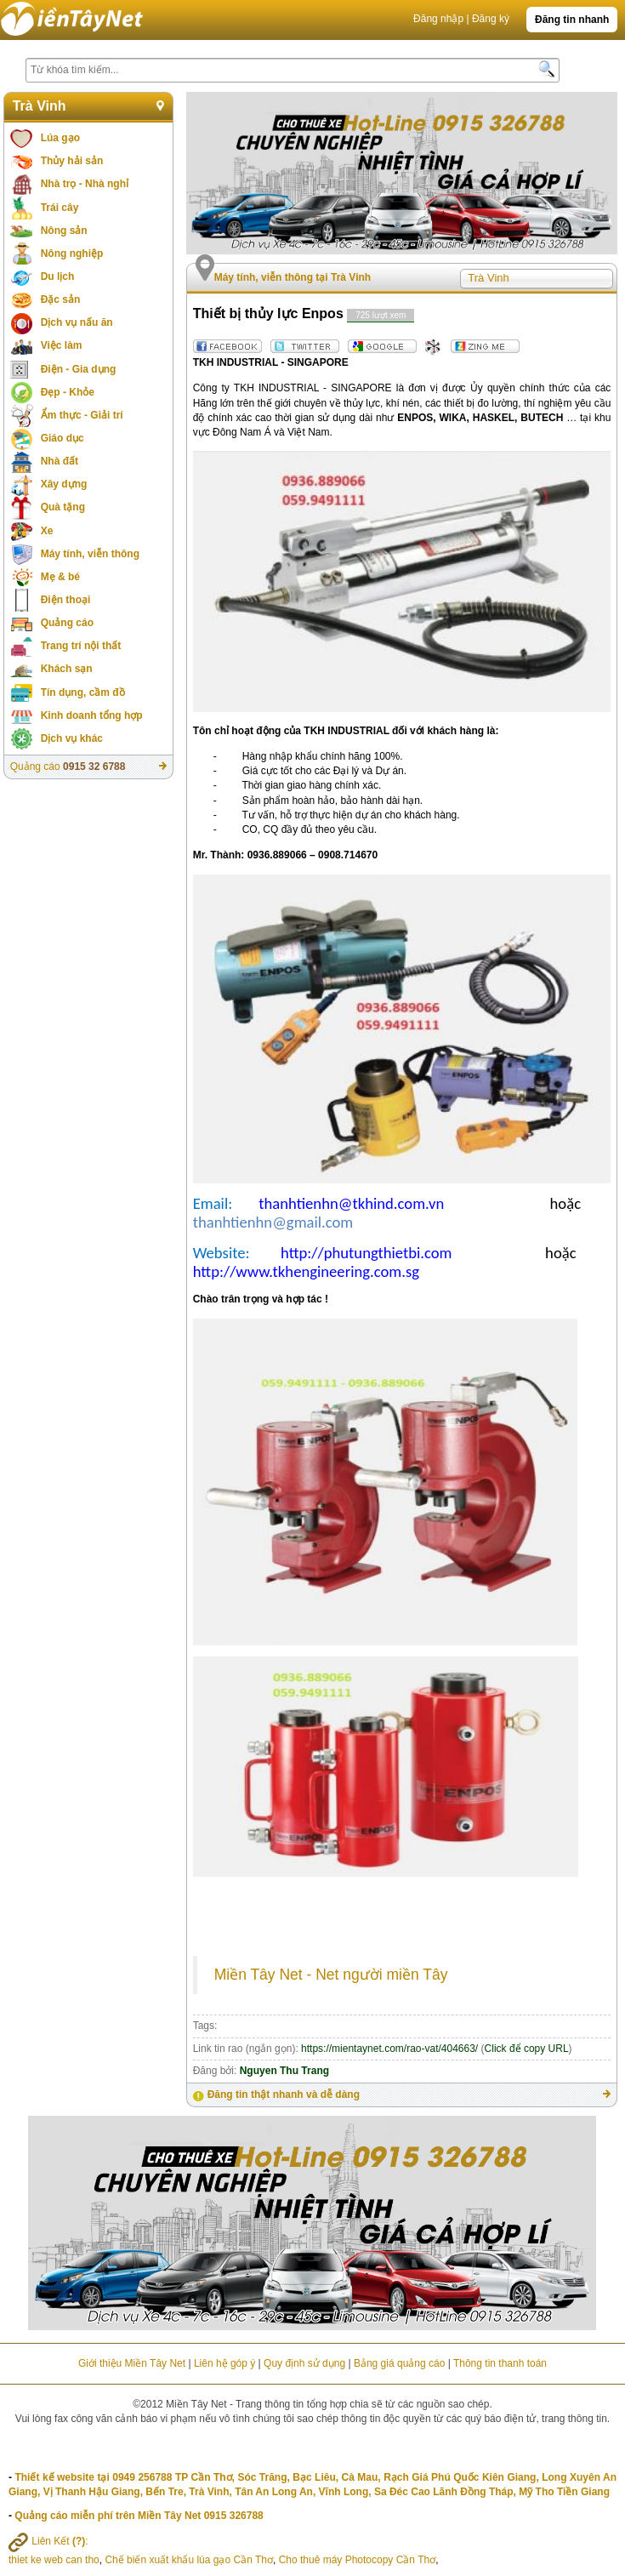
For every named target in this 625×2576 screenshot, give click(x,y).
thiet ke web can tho (54, 2560)
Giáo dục (62, 438)
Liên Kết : (48, 2541)
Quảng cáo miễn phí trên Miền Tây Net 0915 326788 (138, 2516)
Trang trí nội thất (81, 646)
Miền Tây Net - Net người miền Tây (331, 1974)
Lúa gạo (60, 138)
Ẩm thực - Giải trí (82, 415)
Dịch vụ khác (72, 738)
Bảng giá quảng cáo (399, 2363)
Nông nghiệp (72, 253)
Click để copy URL (527, 2049)
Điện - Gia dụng (78, 369)
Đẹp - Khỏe (67, 392)
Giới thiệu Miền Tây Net (131, 2363)
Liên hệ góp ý (224, 2363)
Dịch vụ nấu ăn (77, 322)
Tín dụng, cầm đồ (83, 692)
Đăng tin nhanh (572, 20)
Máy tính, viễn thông (90, 554)
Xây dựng (64, 484)
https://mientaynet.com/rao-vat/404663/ (389, 2049)
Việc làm (61, 345)
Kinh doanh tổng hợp (92, 715)
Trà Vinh (39, 106)
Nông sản (64, 231)
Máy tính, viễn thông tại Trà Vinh (292, 277)
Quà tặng (63, 507)
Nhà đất (59, 461)
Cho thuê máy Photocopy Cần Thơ (357, 2560)
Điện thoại (66, 600)
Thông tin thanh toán (500, 2363)
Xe (47, 531)
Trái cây (60, 208)
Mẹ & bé (60, 577)
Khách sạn (67, 669)
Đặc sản (61, 299)
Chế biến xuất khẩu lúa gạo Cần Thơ (189, 2560)
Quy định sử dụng (304, 2363)
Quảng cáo (67, 623)
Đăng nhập (438, 19)
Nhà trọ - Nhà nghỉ (84, 184)
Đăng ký (490, 19)
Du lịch (58, 276)
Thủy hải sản (72, 161)
